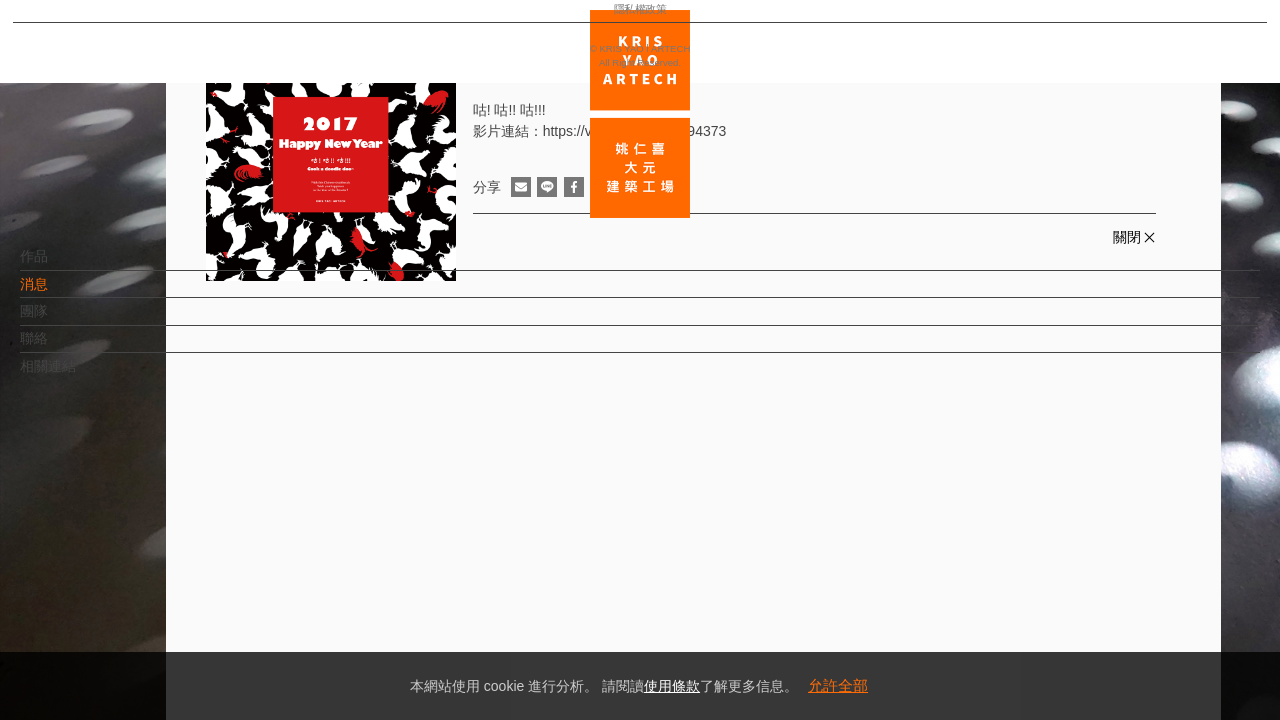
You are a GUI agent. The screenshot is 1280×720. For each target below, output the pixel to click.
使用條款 (672, 686)
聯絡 (67, 348)
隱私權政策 (103, 646)
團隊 (67, 321)
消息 (67, 294)
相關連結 (81, 376)
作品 (67, 266)
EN (136, 588)
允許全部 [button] (838, 685)
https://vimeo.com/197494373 (635, 131)
